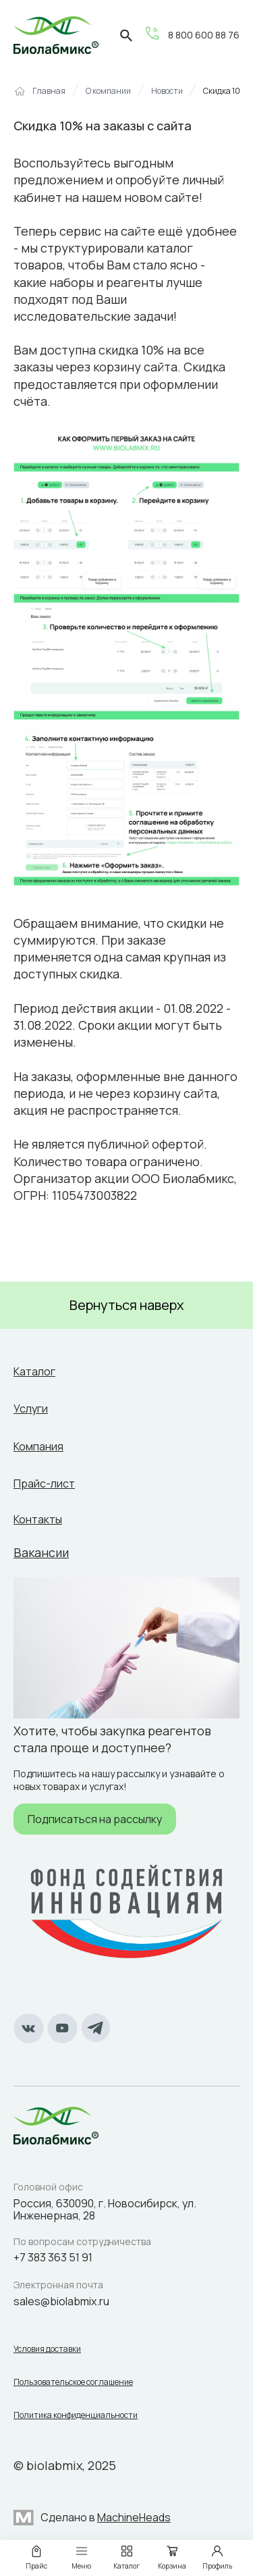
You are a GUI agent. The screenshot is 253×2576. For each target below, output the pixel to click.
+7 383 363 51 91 (52, 2257)
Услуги (30, 1408)
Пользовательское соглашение (73, 2382)
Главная (48, 91)
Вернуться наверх (126, 1305)
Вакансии (41, 1552)
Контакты (37, 1519)
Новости (167, 91)
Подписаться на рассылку (95, 1819)
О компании (108, 91)
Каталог (34, 1371)
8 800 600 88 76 (204, 34)
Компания (38, 1446)
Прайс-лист (44, 1483)
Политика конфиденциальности (75, 2415)
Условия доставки (47, 2349)
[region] (126, 96)
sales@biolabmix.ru (61, 2301)
